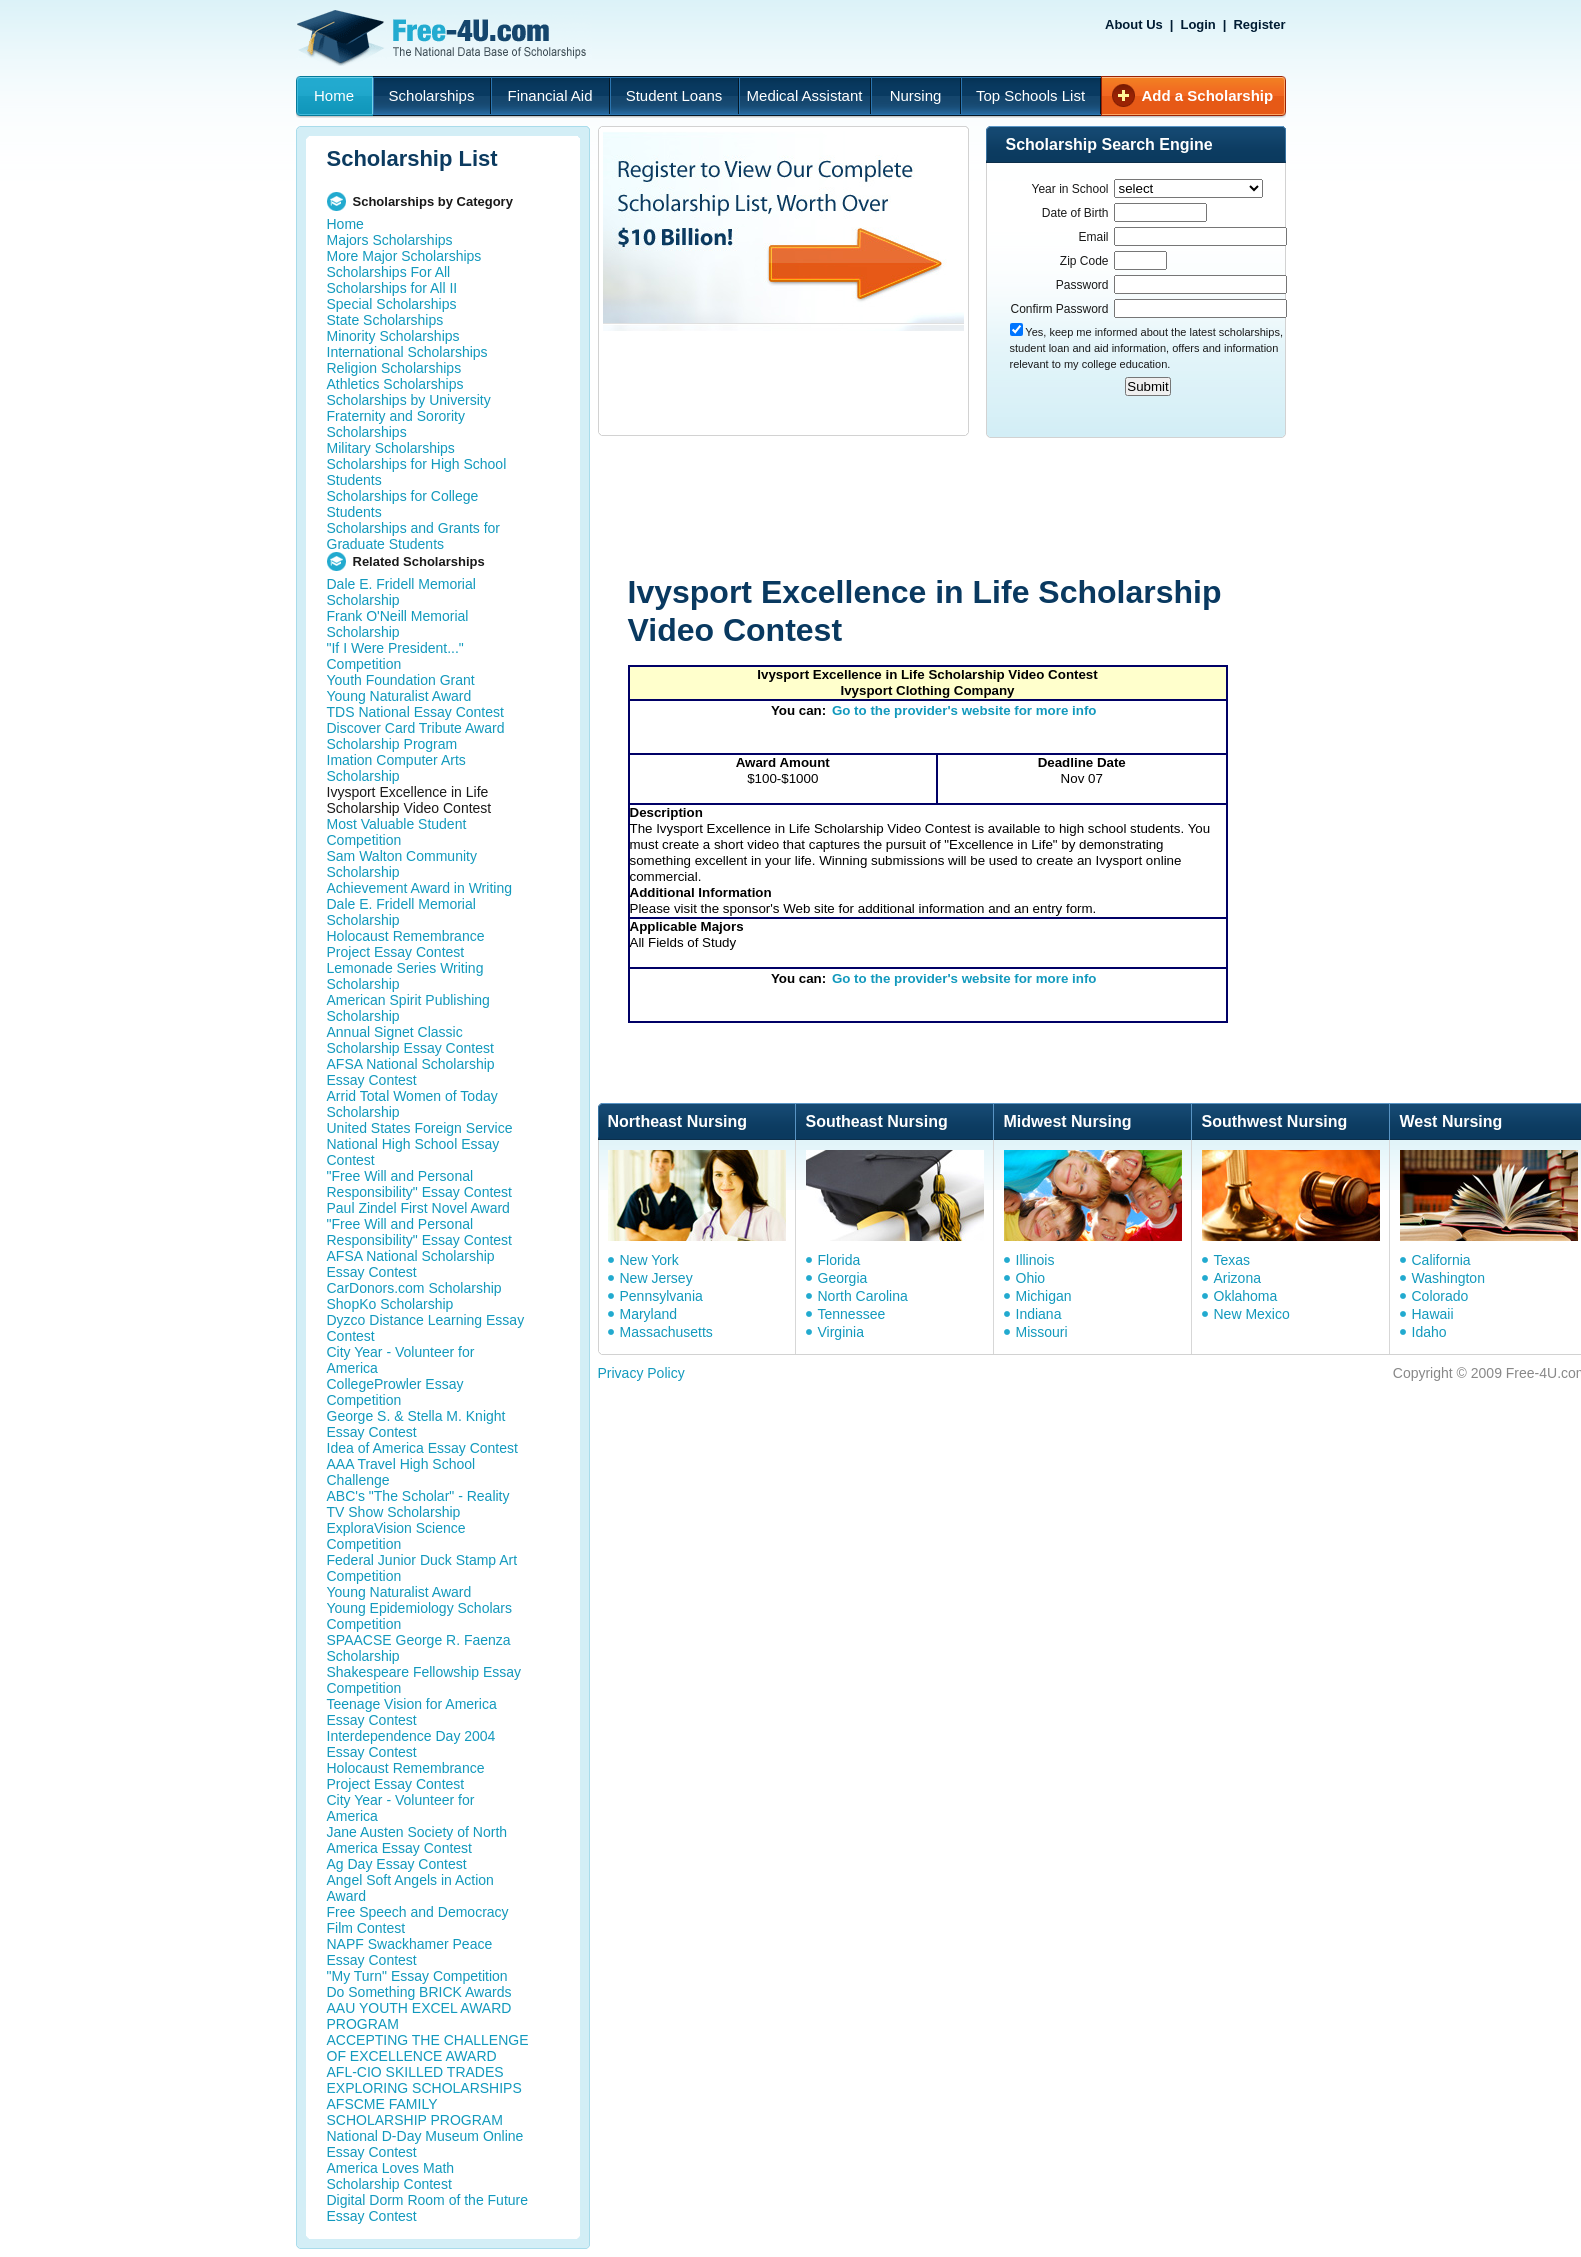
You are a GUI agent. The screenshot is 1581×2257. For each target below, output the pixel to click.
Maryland (649, 1314)
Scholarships (432, 95)
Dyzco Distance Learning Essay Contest (426, 1328)
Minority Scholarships (393, 336)
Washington (1448, 1278)
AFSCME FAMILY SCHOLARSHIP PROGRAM (415, 2112)
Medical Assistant (805, 95)
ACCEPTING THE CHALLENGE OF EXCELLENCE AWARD (428, 2048)
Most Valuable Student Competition (397, 832)
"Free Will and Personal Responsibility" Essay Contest (420, 1184)
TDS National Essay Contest (415, 712)
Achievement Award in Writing (419, 888)
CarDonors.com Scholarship (414, 1288)
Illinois (1035, 1260)
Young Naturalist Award (399, 696)
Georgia (843, 1278)
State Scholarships (385, 320)
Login (1197, 24)
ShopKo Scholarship (390, 1304)
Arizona (1237, 1278)
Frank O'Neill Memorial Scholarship (398, 624)
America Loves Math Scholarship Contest (391, 2176)
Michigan (1044, 1296)
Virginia (841, 1332)
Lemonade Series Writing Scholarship (405, 976)
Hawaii (1433, 1314)
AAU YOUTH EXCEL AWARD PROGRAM (419, 2016)
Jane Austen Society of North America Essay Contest (417, 1840)
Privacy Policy (641, 1373)
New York (649, 1260)
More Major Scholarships (404, 256)
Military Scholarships (391, 448)
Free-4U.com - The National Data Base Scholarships (444, 38)
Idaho (1429, 1332)
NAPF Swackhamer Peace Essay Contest (410, 1952)
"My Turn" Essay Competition (417, 1976)
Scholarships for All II (392, 288)
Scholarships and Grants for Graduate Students (414, 536)
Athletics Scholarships (395, 384)
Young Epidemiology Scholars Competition (420, 1616)
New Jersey (656, 1278)
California (1441, 1260)
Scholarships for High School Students (417, 472)
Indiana (1039, 1314)
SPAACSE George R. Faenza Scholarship (419, 1648)
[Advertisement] (977, 508)
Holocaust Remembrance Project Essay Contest (406, 944)
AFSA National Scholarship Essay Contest (411, 1072)
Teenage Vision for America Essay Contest (412, 1712)
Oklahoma (1246, 1296)
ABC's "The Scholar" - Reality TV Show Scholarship (418, 1504)
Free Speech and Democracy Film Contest (418, 1920)
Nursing (916, 95)
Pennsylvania (661, 1296)
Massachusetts (666, 1332)
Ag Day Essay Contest (397, 1864)
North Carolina (863, 1296)
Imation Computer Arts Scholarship (396, 768)
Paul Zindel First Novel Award (418, 1208)
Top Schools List (1030, 95)
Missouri (1042, 1332)
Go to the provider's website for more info (964, 710)
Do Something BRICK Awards (419, 1992)
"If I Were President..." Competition (395, 656)
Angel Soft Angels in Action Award (410, 1888)
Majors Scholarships (390, 240)
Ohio (1031, 1278)
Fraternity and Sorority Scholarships (396, 424)
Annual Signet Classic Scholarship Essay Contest (410, 1040)
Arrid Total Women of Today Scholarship (412, 1104)
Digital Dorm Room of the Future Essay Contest (428, 2208)
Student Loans (674, 95)
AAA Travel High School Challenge (401, 1472)
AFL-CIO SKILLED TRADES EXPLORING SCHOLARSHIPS (424, 2080)
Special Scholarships (392, 304)
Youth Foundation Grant (401, 680)
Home (334, 95)
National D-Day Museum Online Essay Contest (425, 2144)
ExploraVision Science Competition (396, 1536)
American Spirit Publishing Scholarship (408, 1008)
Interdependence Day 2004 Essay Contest (411, 1744)
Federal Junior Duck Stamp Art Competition (422, 1568)
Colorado (1440, 1296)
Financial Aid (549, 95)
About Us (1134, 24)
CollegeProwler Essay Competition (395, 1392)
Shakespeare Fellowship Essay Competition (424, 1680)
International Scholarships (407, 352)
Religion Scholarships (394, 368)
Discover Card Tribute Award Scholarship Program (416, 736)
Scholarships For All (389, 272)
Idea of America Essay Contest (422, 1448)
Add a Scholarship (1208, 95)
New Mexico (1252, 1314)
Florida (839, 1260)
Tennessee (852, 1314)
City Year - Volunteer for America (401, 1360)
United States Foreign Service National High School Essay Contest (420, 1144)
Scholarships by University (409, 400)
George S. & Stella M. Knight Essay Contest (416, 1424)
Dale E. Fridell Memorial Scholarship (401, 592)
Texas (1232, 1260)
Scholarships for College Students (403, 504)
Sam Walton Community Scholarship (402, 864)
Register (1259, 24)
